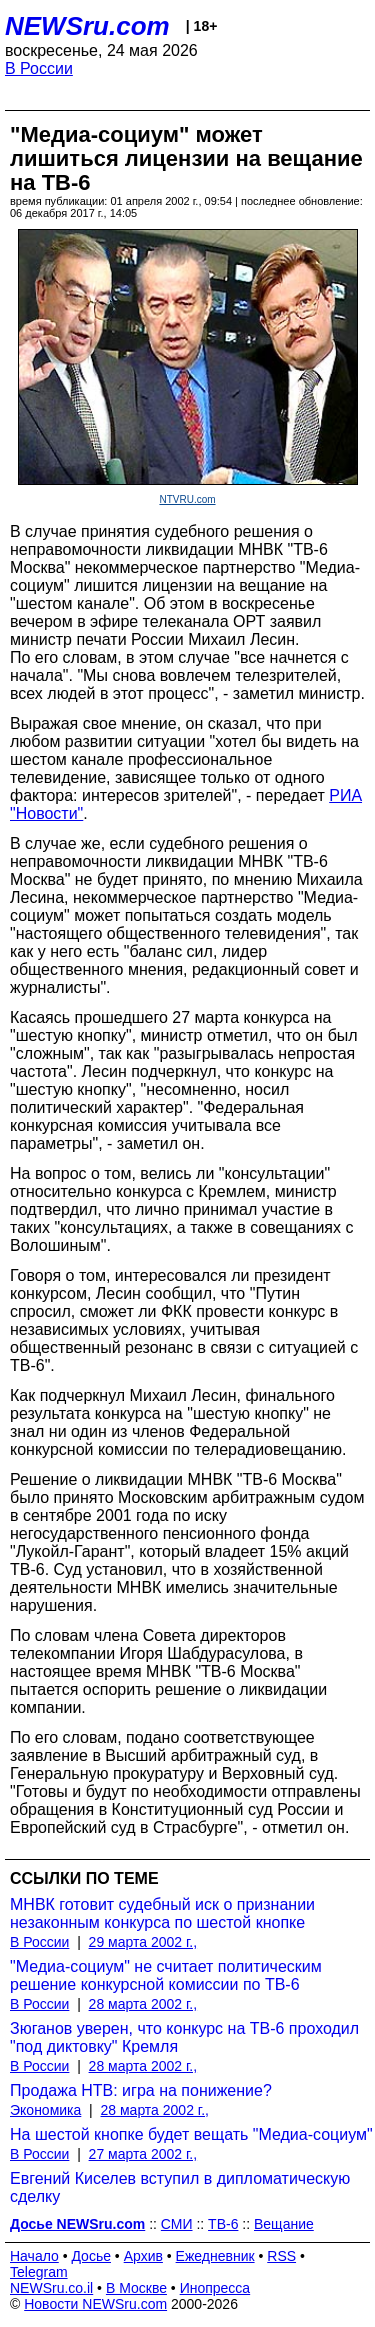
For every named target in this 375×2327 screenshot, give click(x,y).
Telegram (39, 2272)
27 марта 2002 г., (143, 2154)
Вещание (284, 2224)
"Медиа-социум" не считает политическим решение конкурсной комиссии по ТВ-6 (166, 1975)
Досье (91, 2256)
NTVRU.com (187, 499)
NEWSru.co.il (51, 2288)
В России (39, 68)
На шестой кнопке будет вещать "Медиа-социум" (191, 2134)
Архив (143, 2256)
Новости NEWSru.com (95, 2304)
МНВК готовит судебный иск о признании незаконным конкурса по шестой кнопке (162, 1913)
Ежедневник (215, 2256)
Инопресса (215, 2288)
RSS (281, 2256)
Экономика (45, 2110)
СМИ (177, 2224)
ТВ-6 (223, 2224)
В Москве (136, 2288)
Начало (34, 2256)
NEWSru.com (87, 26)
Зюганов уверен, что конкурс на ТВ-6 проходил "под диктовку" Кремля (184, 2037)
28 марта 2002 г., (143, 2004)
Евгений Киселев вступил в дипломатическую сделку (180, 2187)
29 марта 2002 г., (143, 1942)
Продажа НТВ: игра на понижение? (141, 2090)
